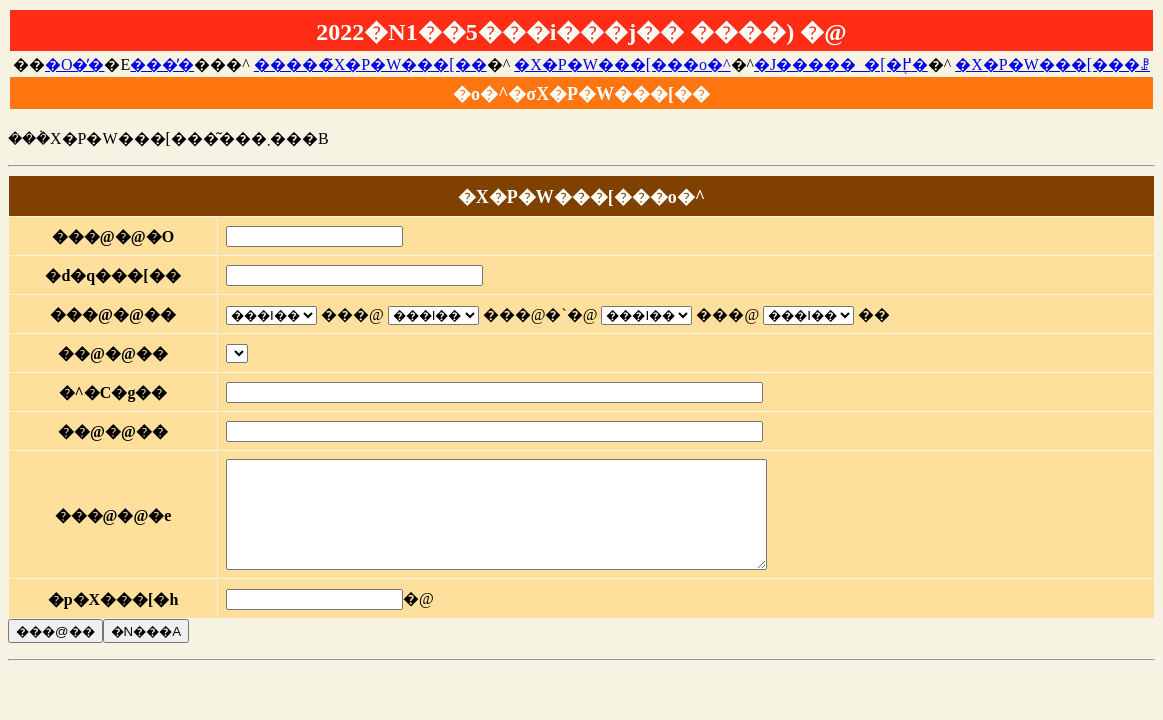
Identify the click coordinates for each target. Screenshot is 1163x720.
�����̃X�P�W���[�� (370, 64)
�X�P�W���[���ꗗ (1052, 64)
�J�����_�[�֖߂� (841, 64)
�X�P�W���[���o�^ (622, 64)
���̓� (162, 64)
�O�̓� (75, 64)
